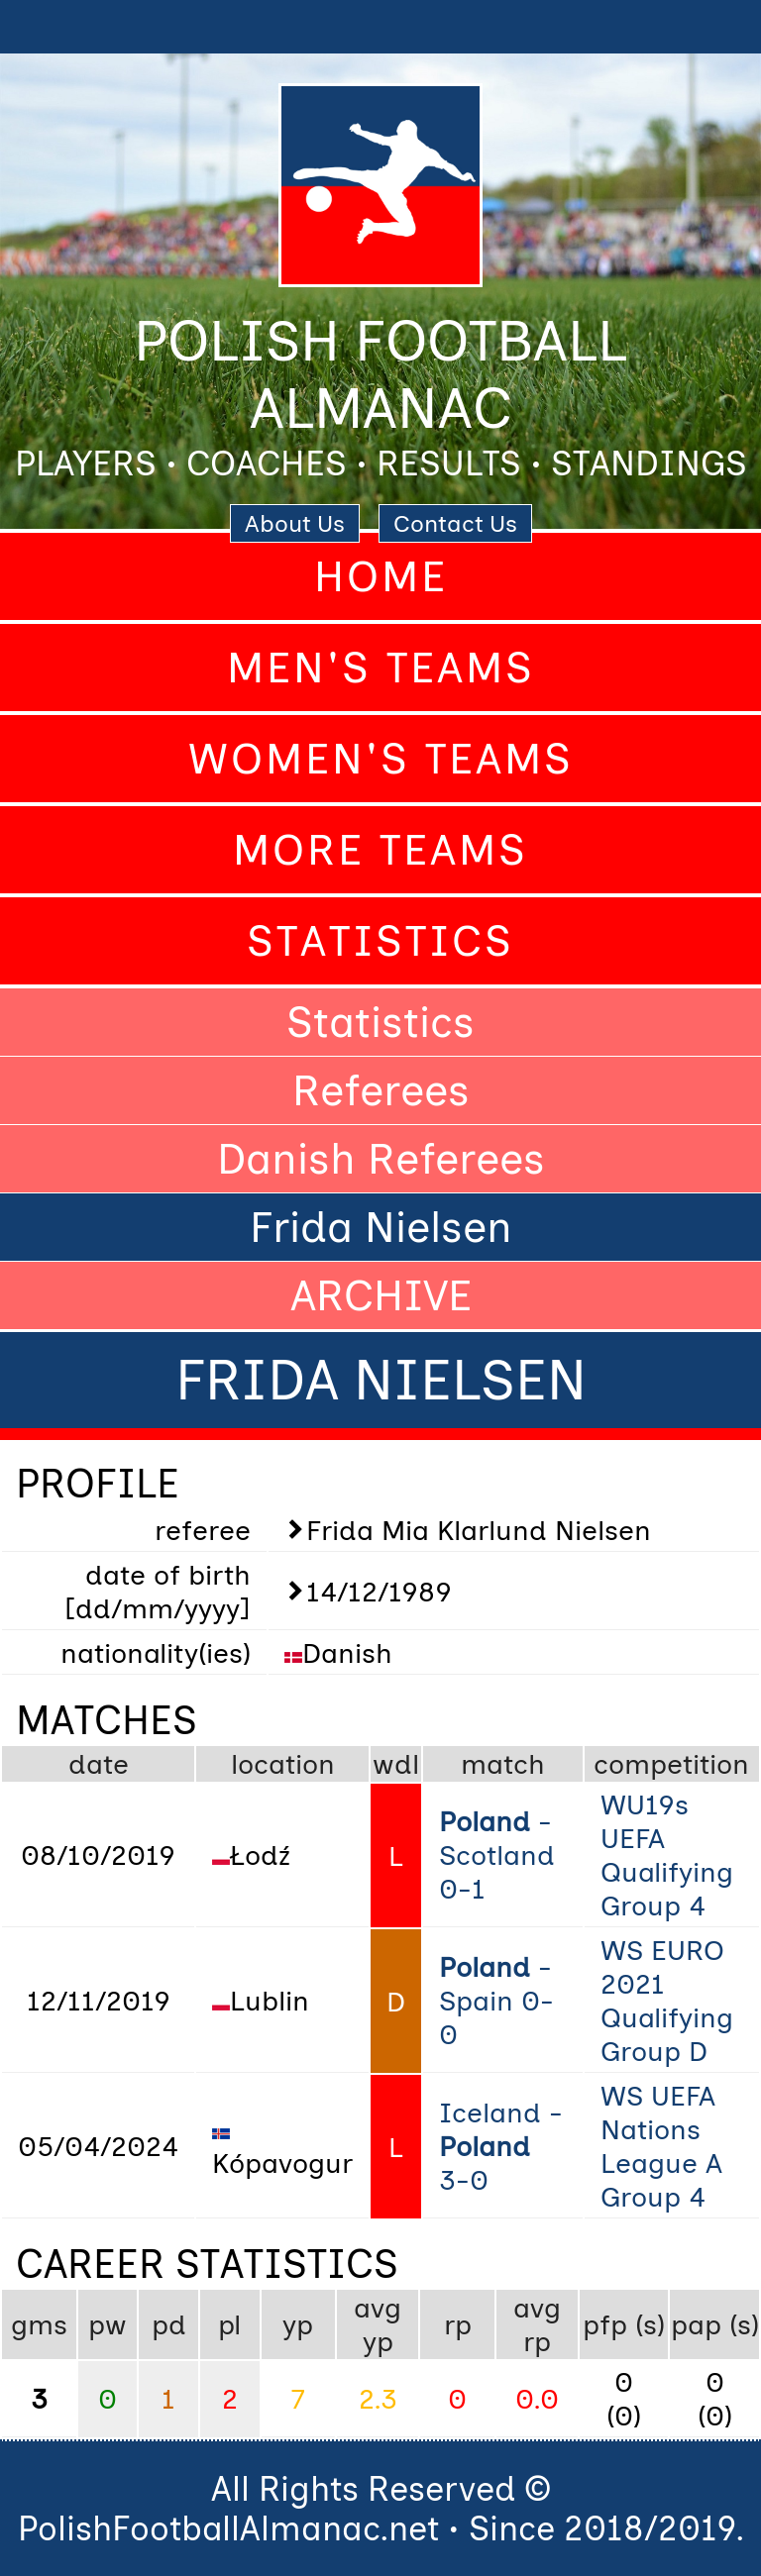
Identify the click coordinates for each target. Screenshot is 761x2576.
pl (229, 2324)
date (98, 1764)
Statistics (380, 941)
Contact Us (455, 523)
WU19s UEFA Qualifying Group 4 (666, 1855)
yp (297, 2324)
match (503, 1764)
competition (671, 1764)
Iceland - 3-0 (501, 2146)
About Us (295, 523)
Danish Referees (381, 1159)
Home (381, 576)
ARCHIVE (381, 1295)
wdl (396, 1764)
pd (169, 2324)
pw (107, 2324)
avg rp (537, 2324)
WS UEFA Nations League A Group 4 (661, 2146)
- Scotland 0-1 (497, 1855)
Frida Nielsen (381, 1227)
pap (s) (715, 2324)
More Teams (380, 850)
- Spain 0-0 (496, 2000)
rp (458, 2324)
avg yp (377, 2324)
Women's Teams (381, 758)
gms (39, 2324)
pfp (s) (624, 2324)
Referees (381, 1090)
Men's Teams (381, 667)
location (283, 1764)
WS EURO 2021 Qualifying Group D (666, 2000)
